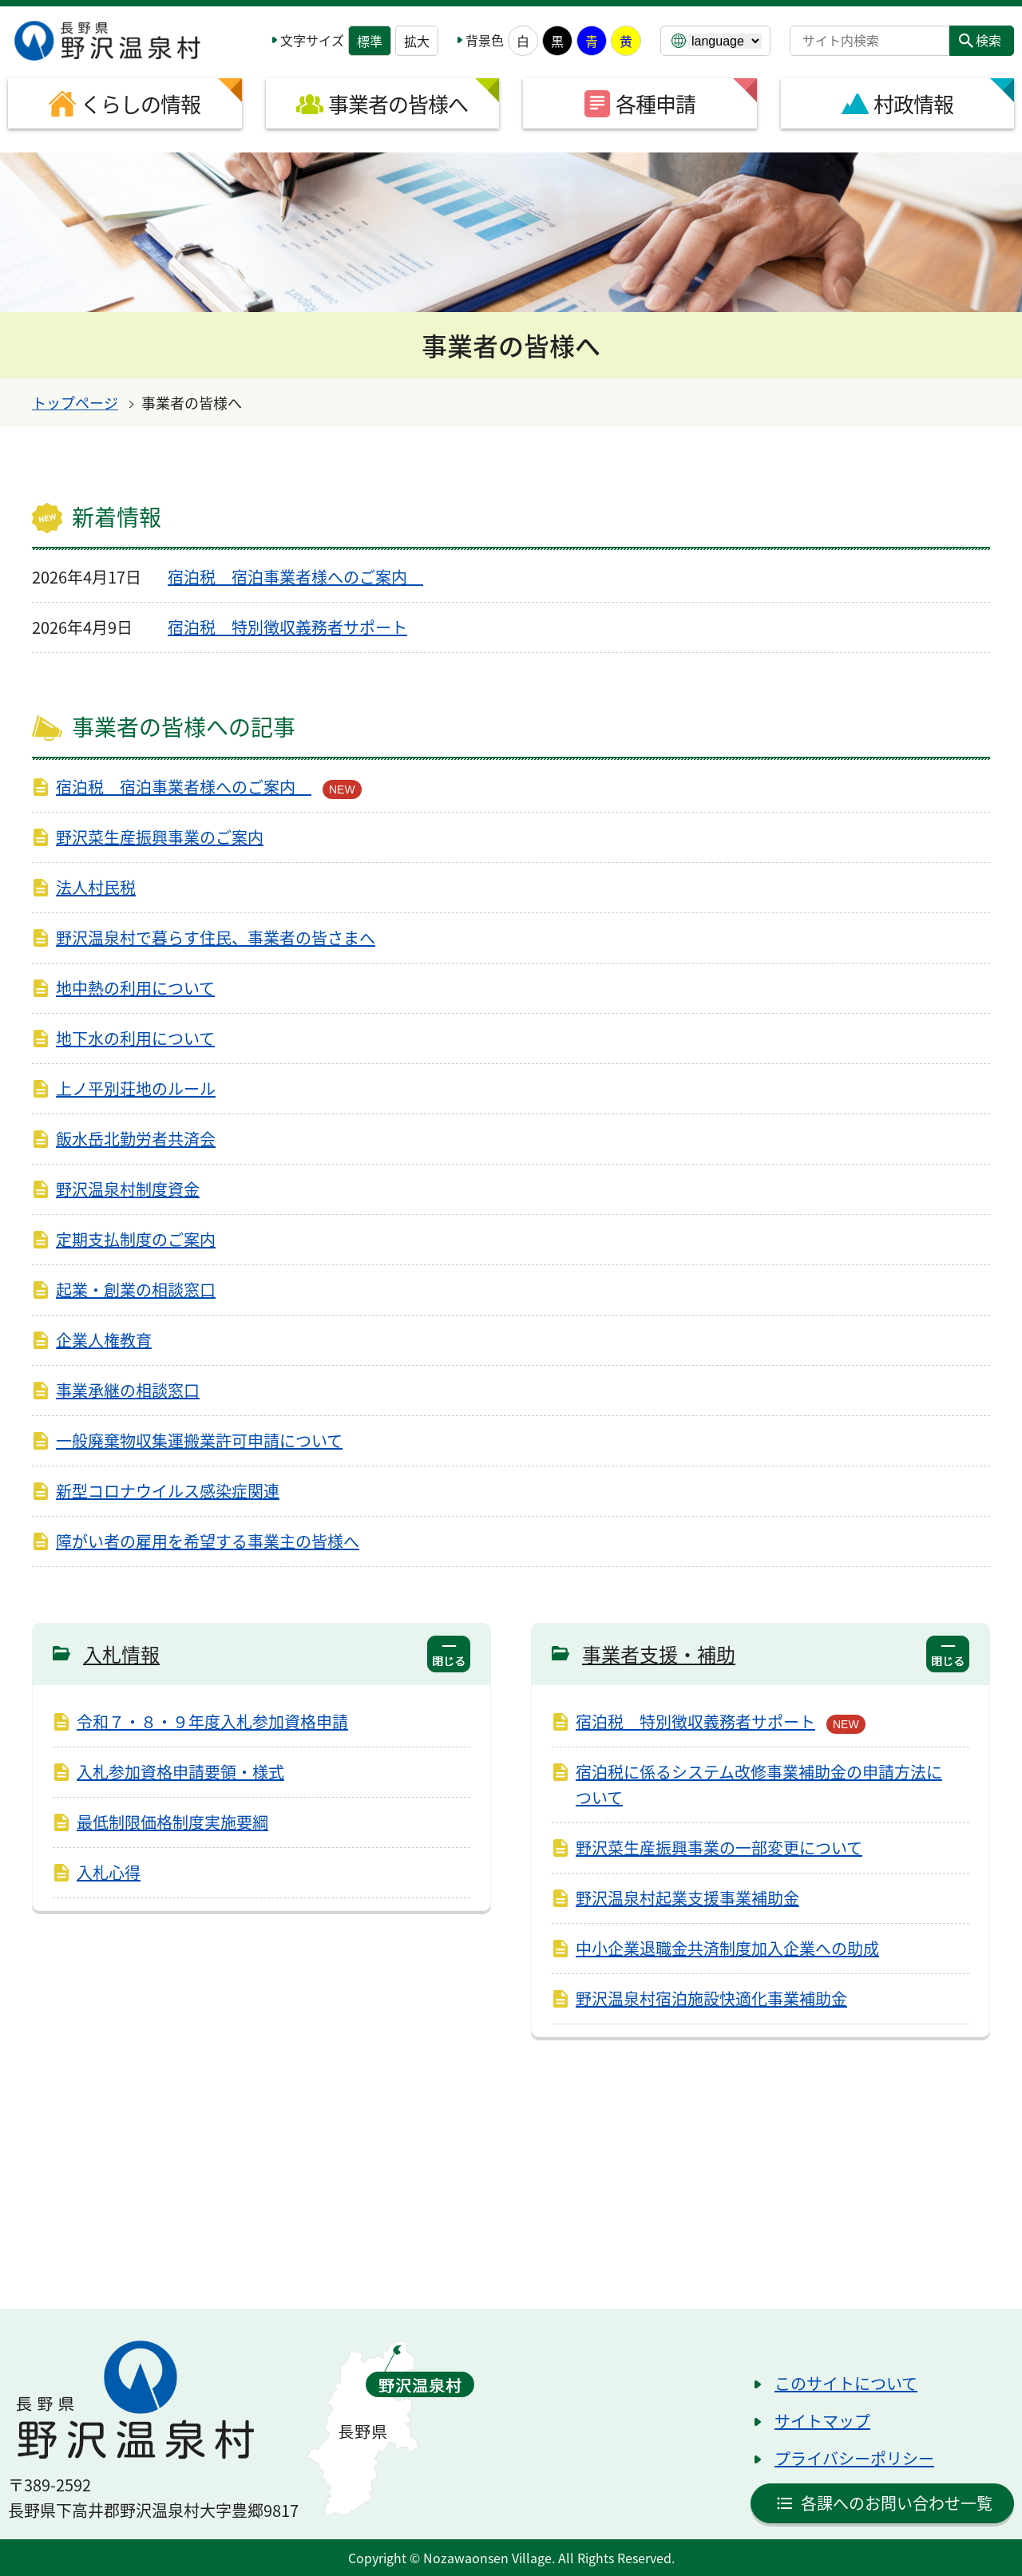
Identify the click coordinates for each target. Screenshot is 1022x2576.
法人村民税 (96, 887)
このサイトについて (845, 2383)
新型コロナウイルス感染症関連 (167, 1490)
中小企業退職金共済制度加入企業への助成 (727, 1948)
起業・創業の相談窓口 (136, 1289)
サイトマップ (822, 2420)
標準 (369, 40)
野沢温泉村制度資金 (128, 1189)
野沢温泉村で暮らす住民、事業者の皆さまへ (215, 937)
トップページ (75, 402)
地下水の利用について (135, 1038)
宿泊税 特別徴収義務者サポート (287, 627)
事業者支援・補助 (658, 1654)
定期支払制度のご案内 (136, 1239)
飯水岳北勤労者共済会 (136, 1138)
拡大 (417, 40)
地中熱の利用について (135, 987)
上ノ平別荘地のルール (136, 1088)
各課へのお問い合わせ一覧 (896, 2503)
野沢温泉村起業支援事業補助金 (687, 1897)
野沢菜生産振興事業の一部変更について (719, 1847)
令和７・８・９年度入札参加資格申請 (212, 1721)
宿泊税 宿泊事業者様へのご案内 (295, 576)
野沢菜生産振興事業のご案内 (159, 837)
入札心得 (109, 1872)
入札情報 (121, 1654)
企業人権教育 (104, 1339)
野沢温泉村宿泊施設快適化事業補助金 (711, 1998)
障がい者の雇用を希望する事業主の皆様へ (207, 1541)
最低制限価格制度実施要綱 (172, 1822)
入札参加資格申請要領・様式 (180, 1771)
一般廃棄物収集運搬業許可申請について (199, 1440)
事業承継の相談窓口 (128, 1390)
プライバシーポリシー (854, 2458)
